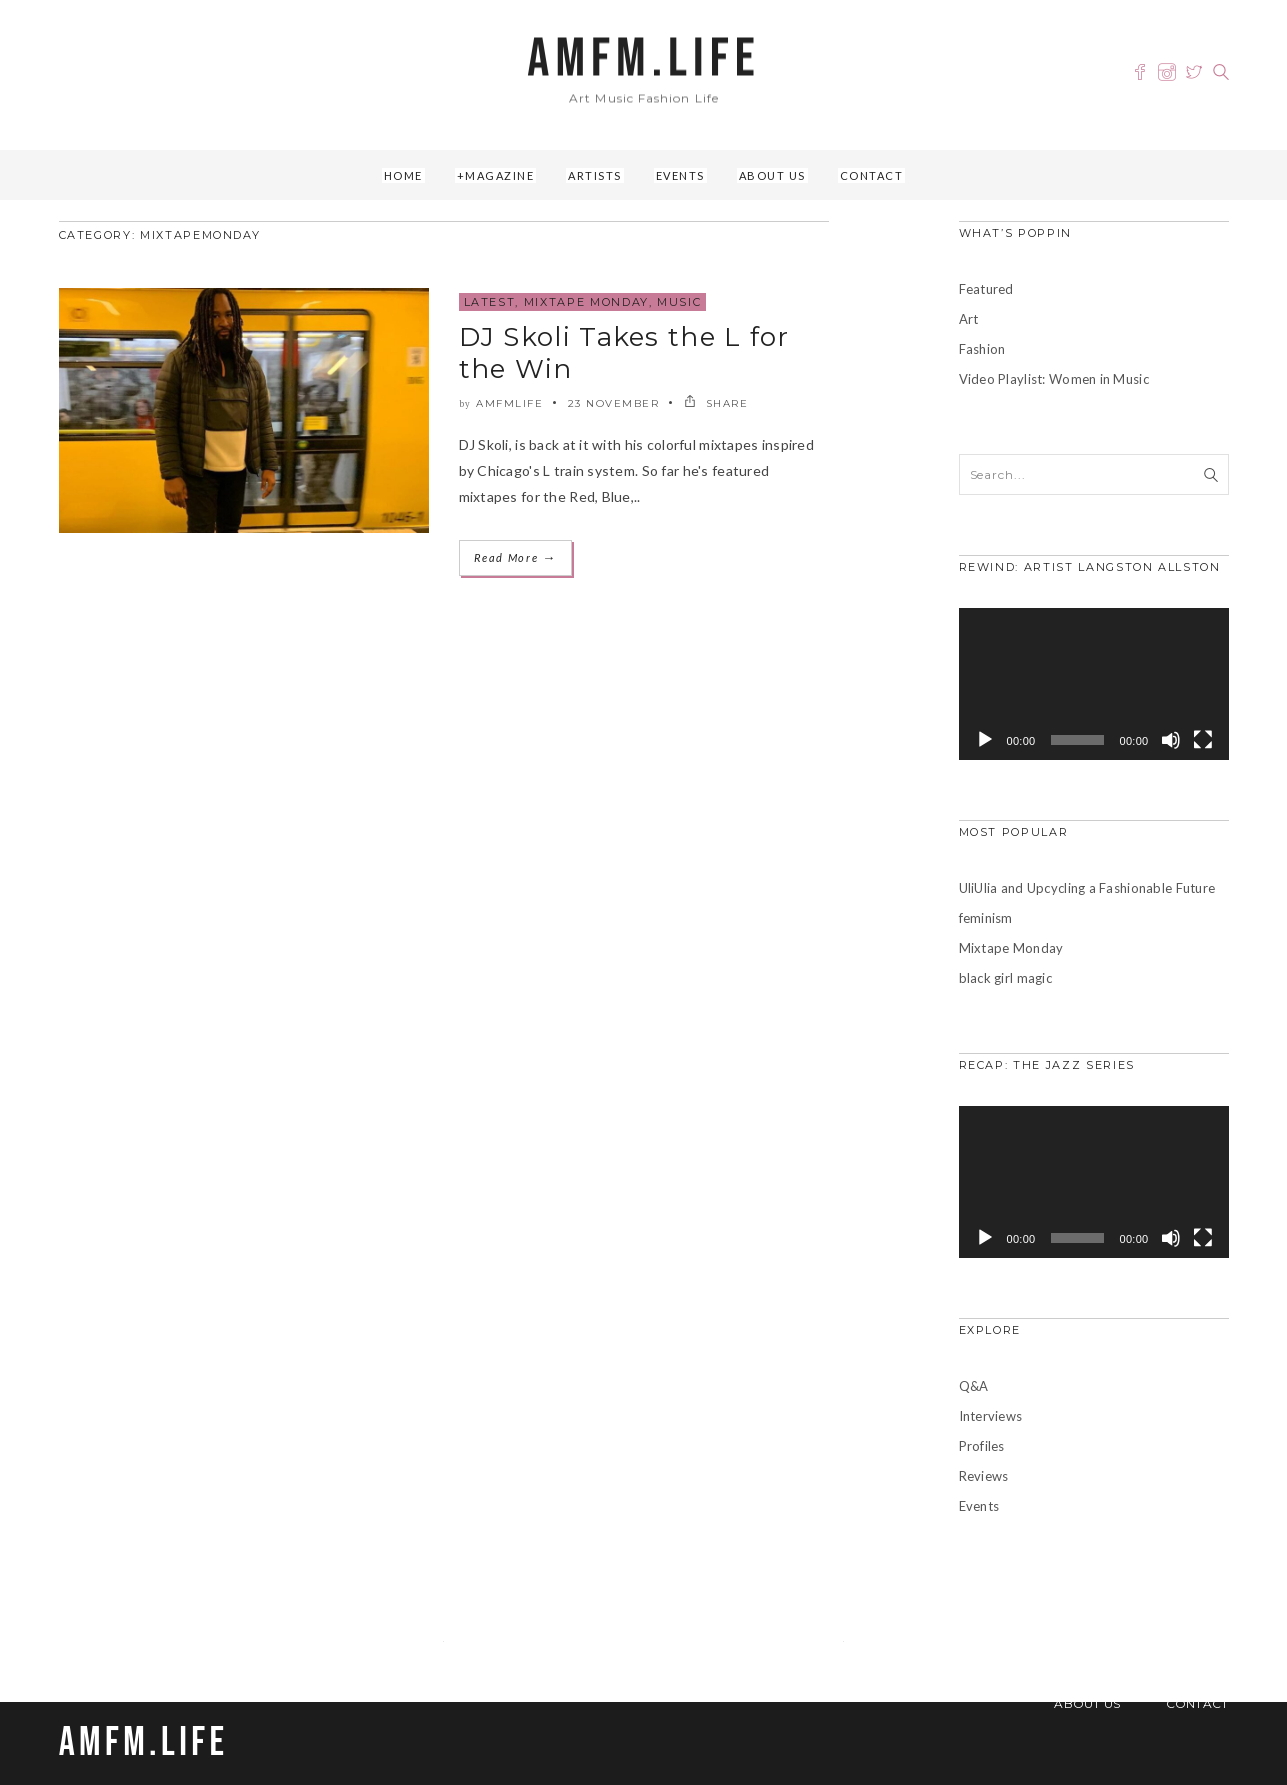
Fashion (982, 349)
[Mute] (1171, 740)
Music (679, 302)
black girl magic (1005, 978)
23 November (614, 403)
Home (403, 175)
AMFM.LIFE (643, 59)
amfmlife (509, 403)
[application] (1094, 684)
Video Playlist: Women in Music (1054, 379)
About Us (772, 175)
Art (969, 319)
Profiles (982, 1446)
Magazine (499, 175)
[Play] (985, 740)
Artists (595, 175)
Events (680, 175)
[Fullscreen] (1203, 740)
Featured (986, 289)
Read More (515, 557)
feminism (986, 918)
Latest (490, 302)
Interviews (991, 1416)
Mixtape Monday (586, 302)
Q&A (974, 1386)
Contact (872, 175)
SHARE (716, 403)
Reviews (984, 1476)
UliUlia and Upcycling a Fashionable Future (1087, 888)
